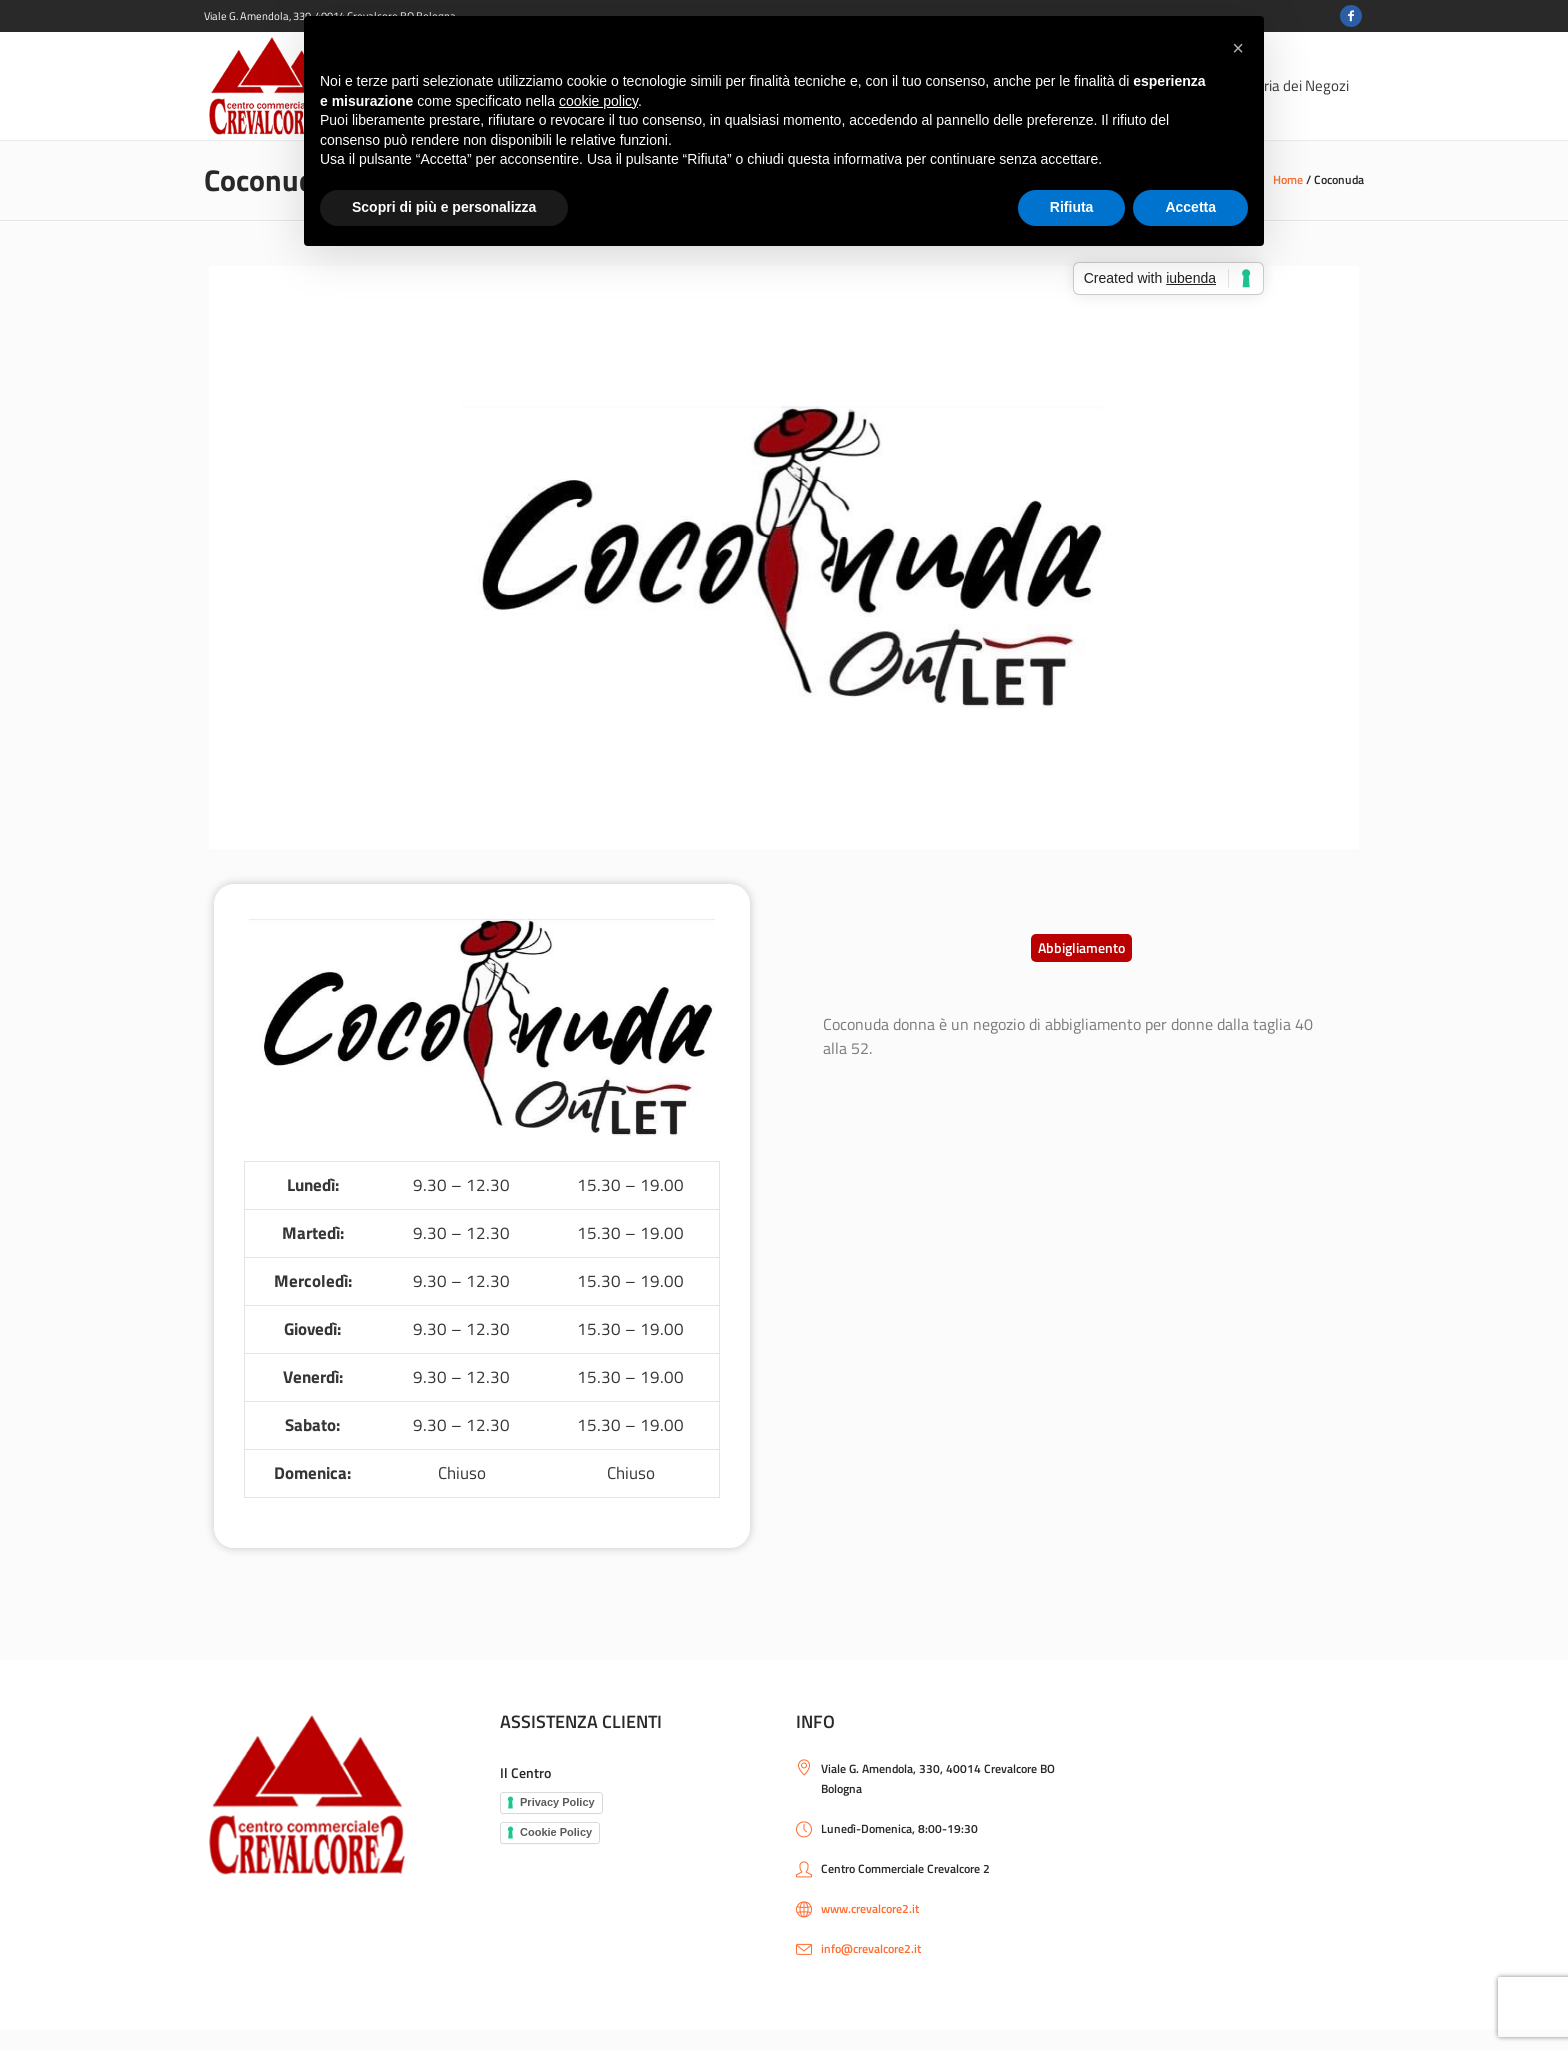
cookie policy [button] (598, 101)
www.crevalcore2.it (870, 1908)
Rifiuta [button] (1072, 207)
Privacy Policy (557, 1802)
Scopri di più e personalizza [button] (444, 207)
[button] (1081, 948)
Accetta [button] (1190, 207)
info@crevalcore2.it (871, 1948)
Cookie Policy (556, 1832)
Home (1288, 179)
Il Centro (525, 1772)
